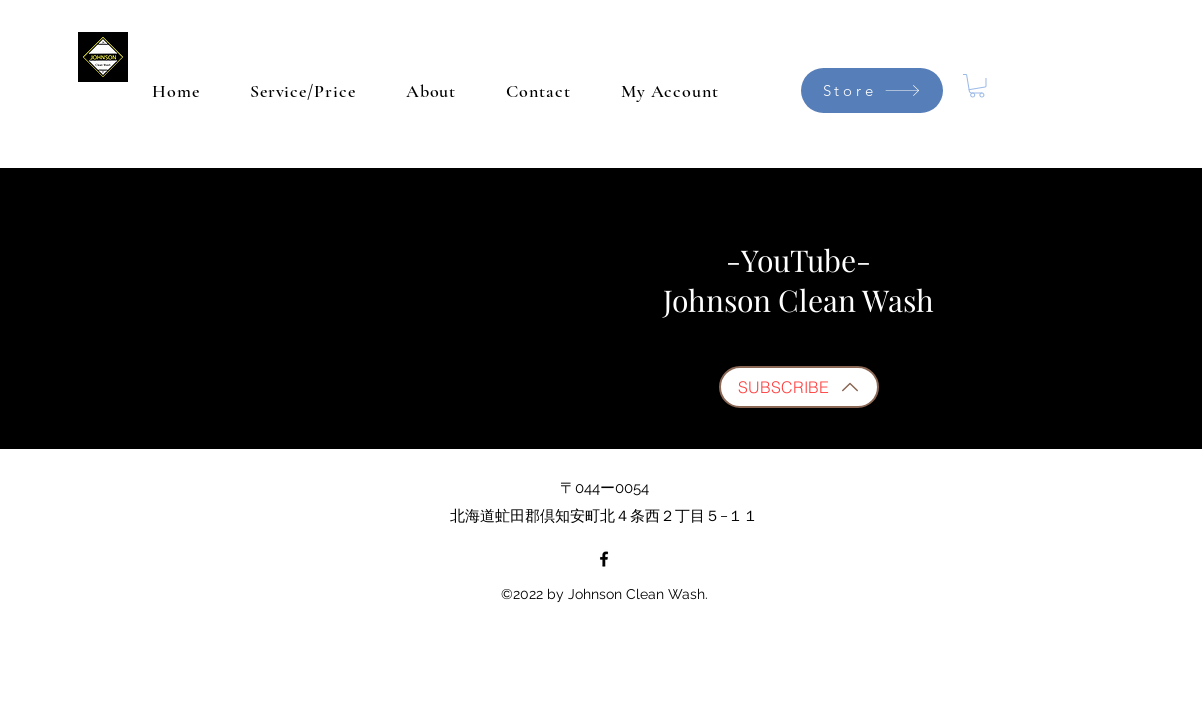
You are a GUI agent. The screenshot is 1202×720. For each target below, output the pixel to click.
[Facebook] (604, 559)
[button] (977, 86)
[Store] (872, 90)
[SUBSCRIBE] (799, 387)
